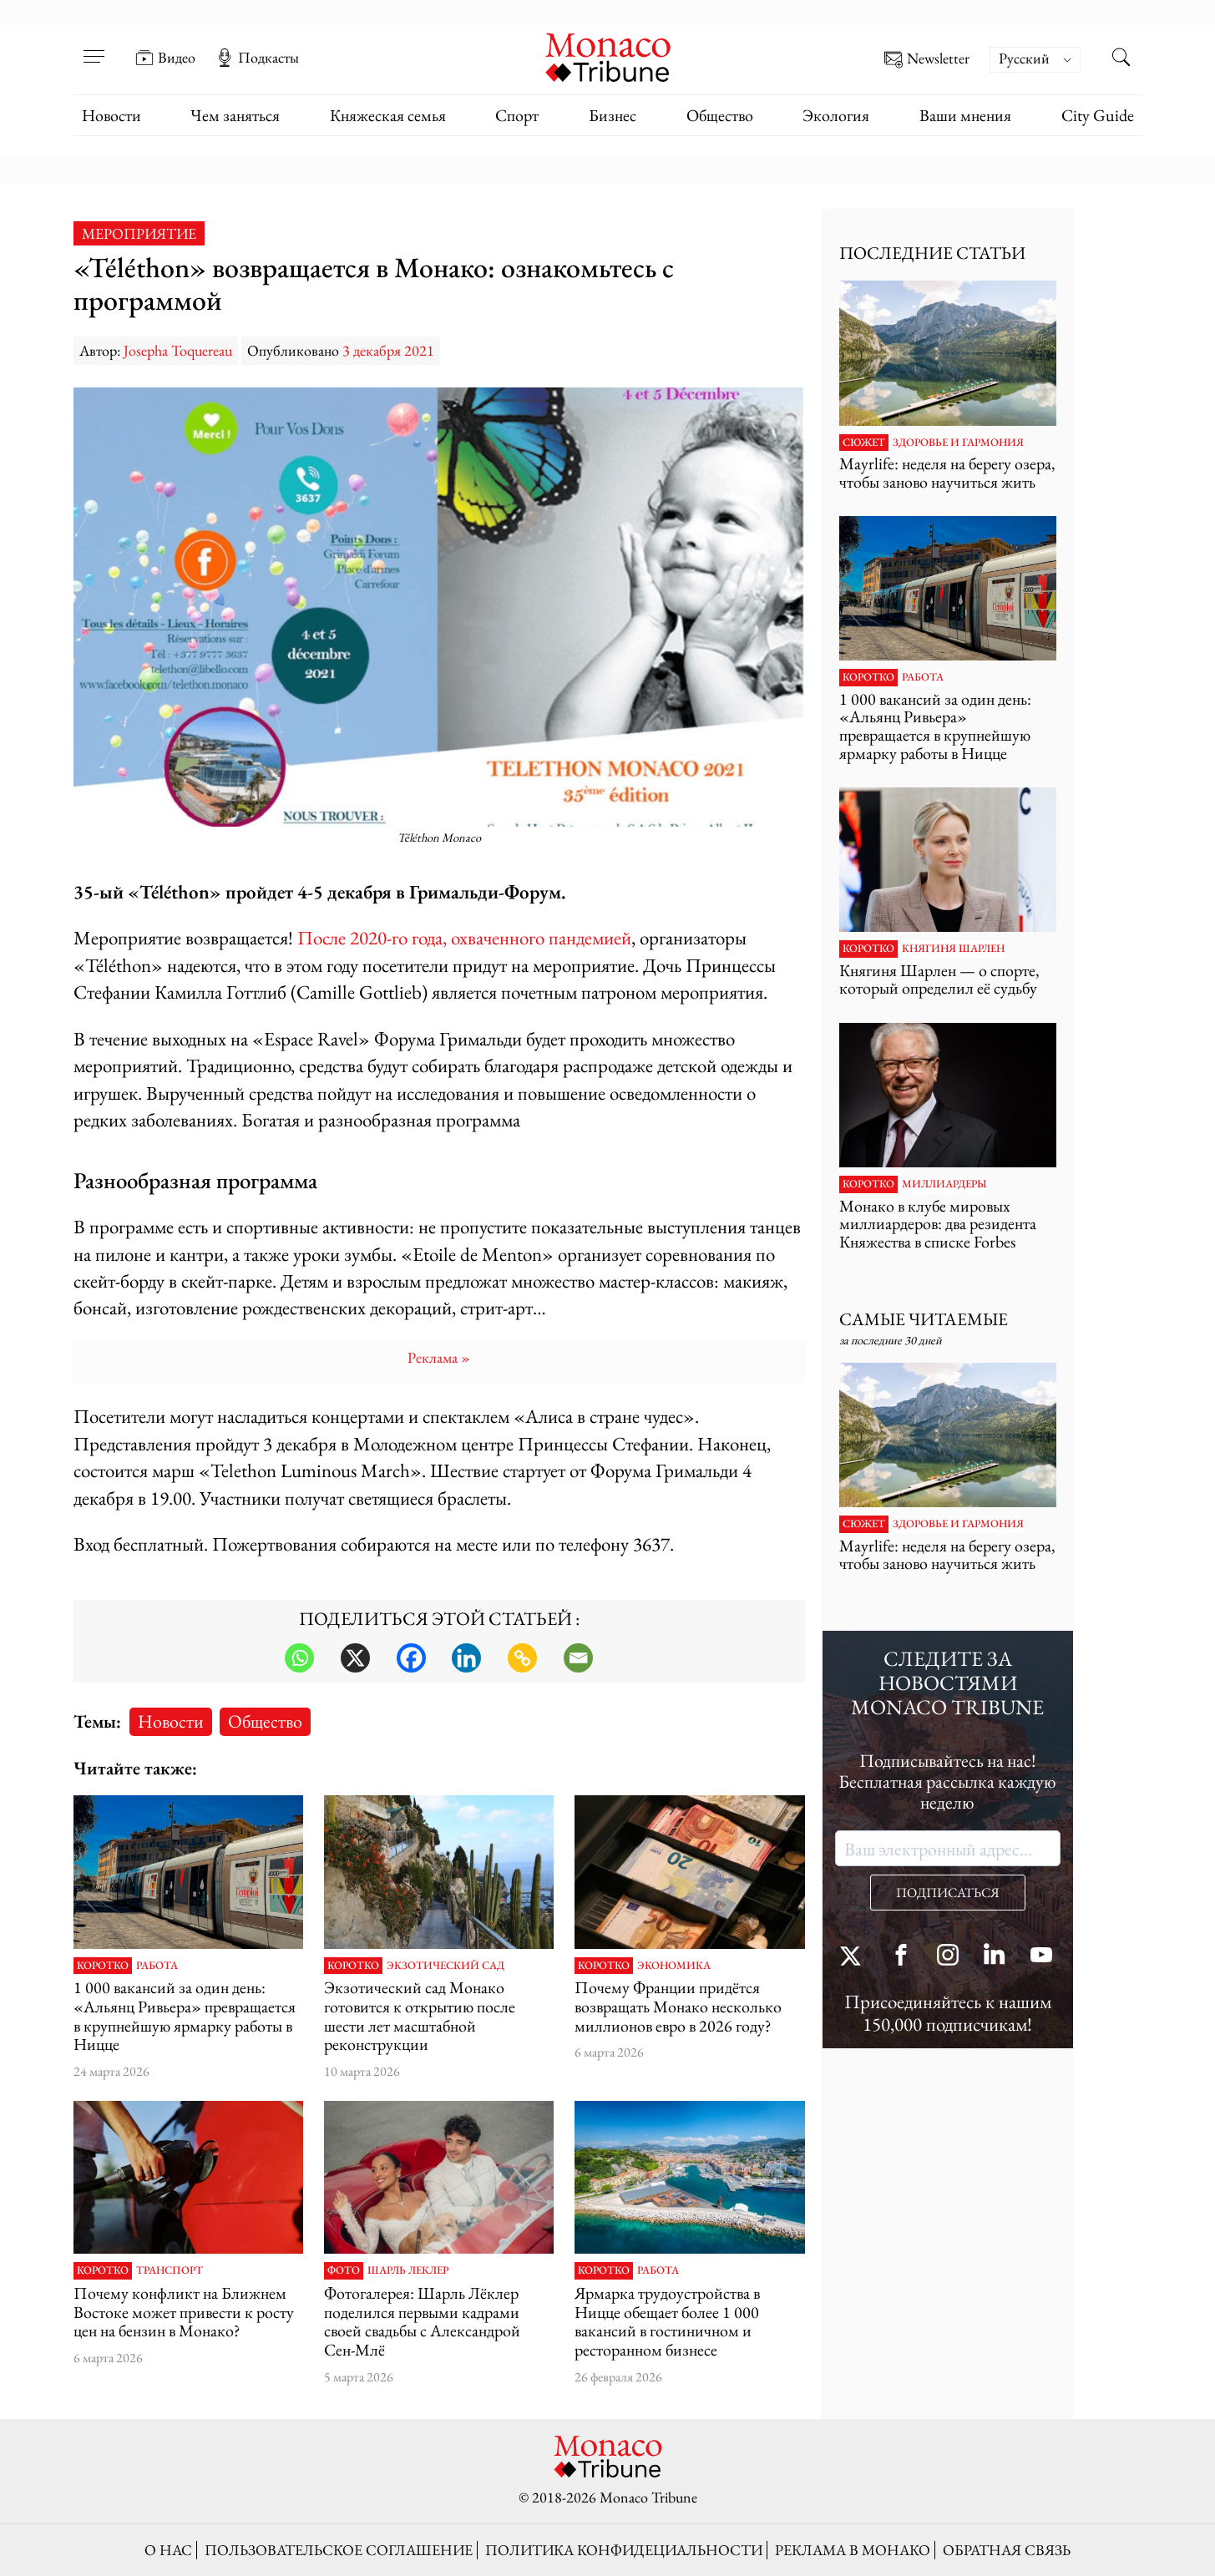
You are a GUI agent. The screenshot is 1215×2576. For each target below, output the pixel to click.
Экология (835, 115)
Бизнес (612, 115)
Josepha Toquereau (178, 350)
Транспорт (169, 2270)
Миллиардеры (944, 1184)
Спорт (517, 115)
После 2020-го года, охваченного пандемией (464, 937)
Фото (343, 2270)
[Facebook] (411, 1658)
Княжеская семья (388, 115)
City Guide (1097, 115)
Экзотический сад (445, 1965)
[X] (355, 1658)
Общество (719, 115)
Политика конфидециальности (623, 2549)
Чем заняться (235, 115)
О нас (168, 2549)
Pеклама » (439, 1357)
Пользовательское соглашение (339, 2549)
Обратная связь (1007, 2549)
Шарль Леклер (407, 2270)
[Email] (578, 1658)
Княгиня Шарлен (953, 948)
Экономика (674, 1965)
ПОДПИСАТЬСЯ (948, 1892)
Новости (111, 115)
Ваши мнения (965, 115)
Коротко (103, 1965)
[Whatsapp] (299, 1658)
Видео (165, 57)
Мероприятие (139, 233)
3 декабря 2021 (388, 350)
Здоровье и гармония (958, 442)
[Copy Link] (522, 1658)
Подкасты (257, 57)
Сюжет (864, 442)
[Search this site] (1121, 59)
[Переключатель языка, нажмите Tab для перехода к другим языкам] (1035, 60)
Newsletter (926, 59)
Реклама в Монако (852, 2549)
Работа (157, 1965)
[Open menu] (94, 46)
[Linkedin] (466, 1658)
